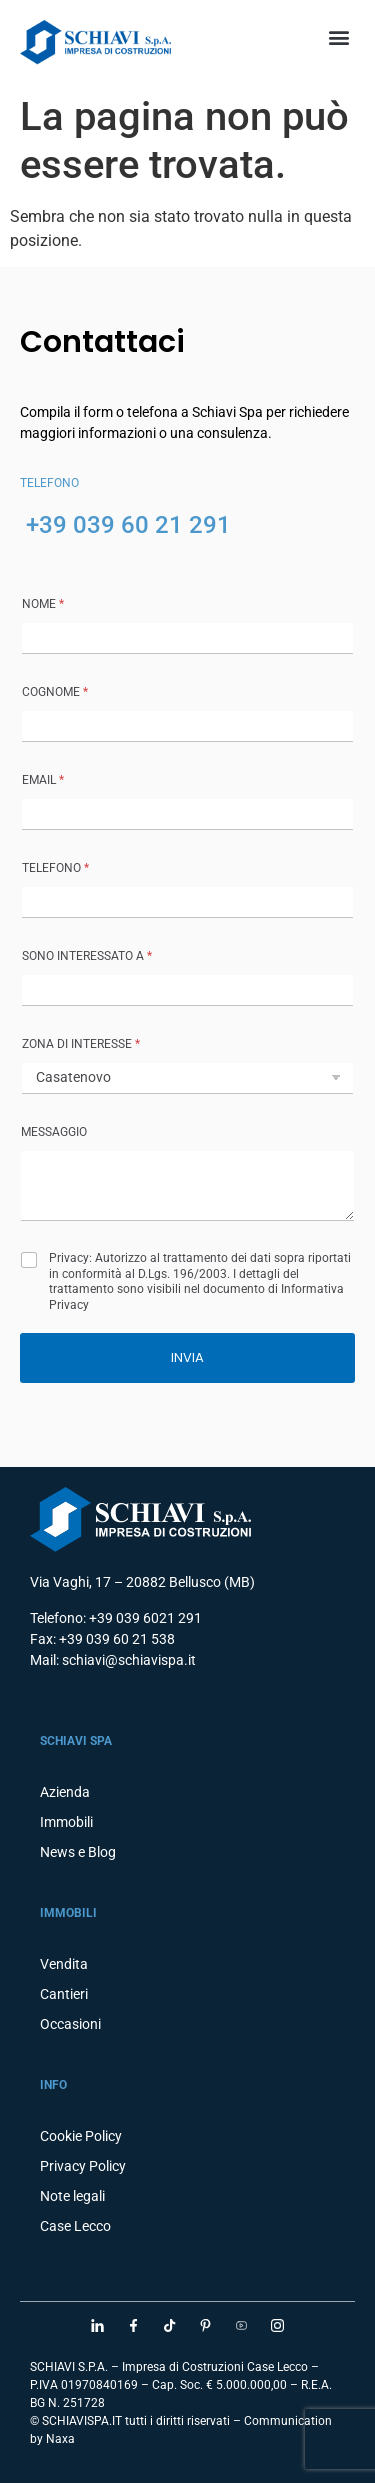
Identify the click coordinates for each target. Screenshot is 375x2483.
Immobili (66, 1822)
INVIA (187, 1357)
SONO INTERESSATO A (87, 956)
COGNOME (55, 692)
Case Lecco (75, 2226)
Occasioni (70, 2024)
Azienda (65, 1792)
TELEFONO (55, 868)
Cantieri (64, 1994)
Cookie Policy (81, 2136)
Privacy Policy (83, 2166)
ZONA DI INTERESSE (81, 1044)
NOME (43, 604)
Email (43, 780)
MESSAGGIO (54, 1132)
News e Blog (78, 1852)
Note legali (72, 2196)
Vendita (64, 1964)
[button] (338, 36)
